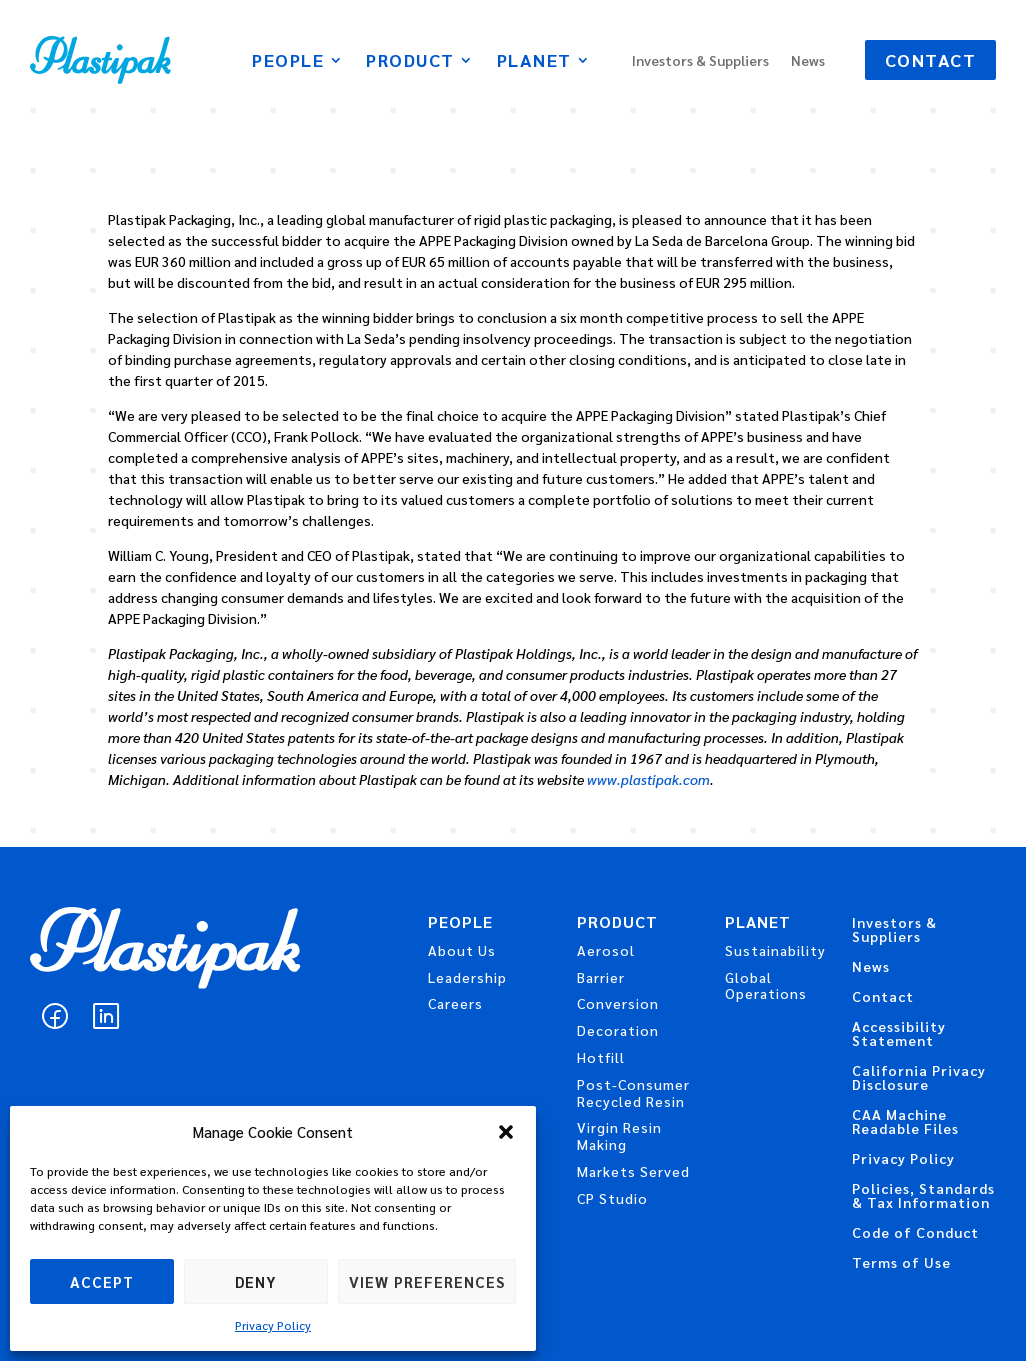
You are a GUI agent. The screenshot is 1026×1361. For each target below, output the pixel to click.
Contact (931, 59)
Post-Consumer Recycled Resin (633, 1092)
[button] (506, 1132)
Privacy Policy (273, 1325)
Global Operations (766, 985)
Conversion (618, 1003)
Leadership (467, 977)
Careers (455, 1003)
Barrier (601, 977)
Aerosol (606, 950)
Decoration (618, 1030)
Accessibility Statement (899, 1034)
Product (410, 62)
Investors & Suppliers (700, 61)
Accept (102, 1281)
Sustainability (775, 950)
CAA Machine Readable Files (905, 1122)
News (808, 61)
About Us (462, 950)
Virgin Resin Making (619, 1135)
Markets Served (633, 1171)
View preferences (427, 1281)
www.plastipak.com (648, 779)
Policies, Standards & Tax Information (923, 1196)
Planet (534, 62)
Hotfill (601, 1057)
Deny (256, 1281)
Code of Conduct (915, 1233)
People (288, 62)
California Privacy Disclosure (919, 1078)
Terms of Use (901, 1263)
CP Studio (612, 1198)
